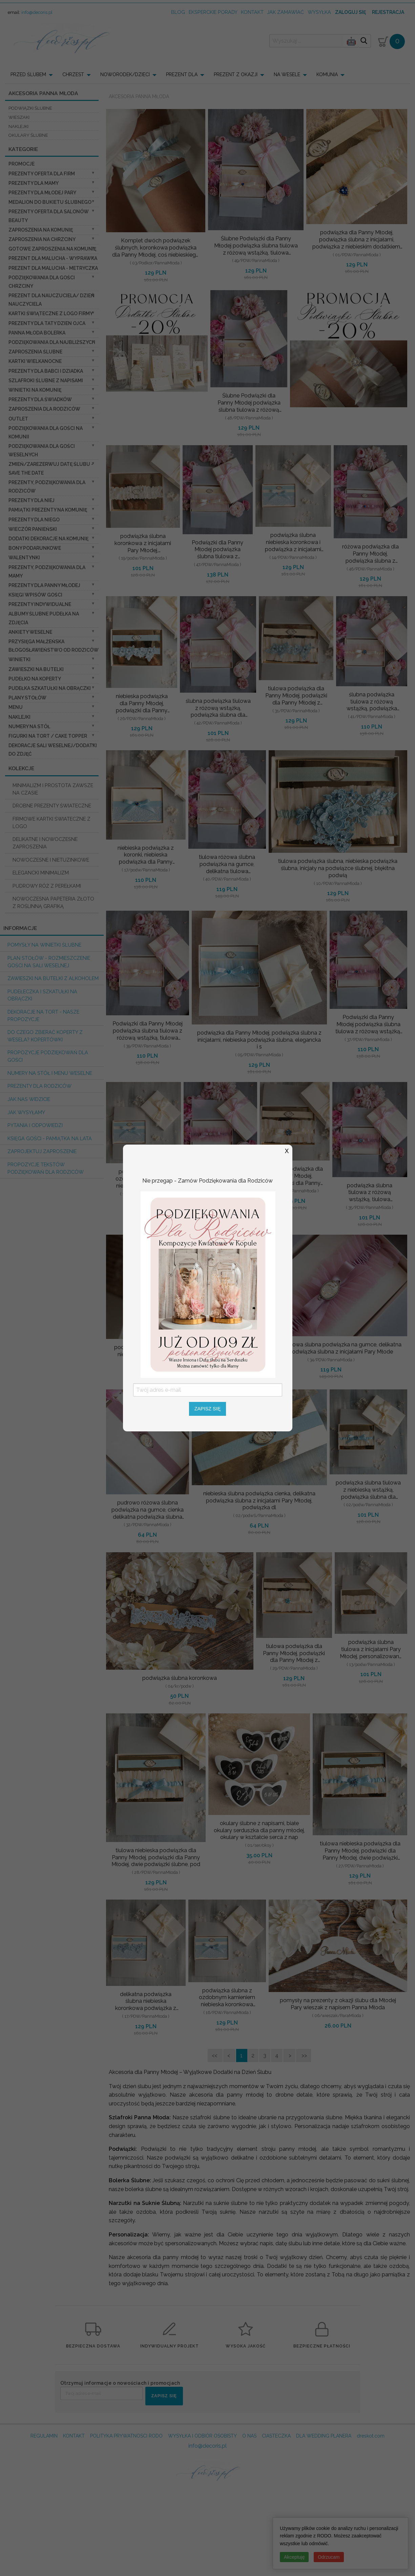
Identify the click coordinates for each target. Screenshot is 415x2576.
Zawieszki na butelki (36, 669)
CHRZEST (73, 74)
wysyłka (319, 12)
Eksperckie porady (213, 12)
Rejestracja (388, 12)
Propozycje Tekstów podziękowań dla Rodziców (45, 1168)
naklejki (18, 126)
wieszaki (18, 117)
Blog (178, 12)
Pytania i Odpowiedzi (35, 1125)
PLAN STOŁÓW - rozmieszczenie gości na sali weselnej (48, 961)
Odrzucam (329, 2557)
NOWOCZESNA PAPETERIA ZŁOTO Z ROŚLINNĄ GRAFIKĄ (53, 902)
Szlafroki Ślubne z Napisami (45, 380)
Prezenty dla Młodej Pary (42, 192)
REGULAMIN (44, 2436)
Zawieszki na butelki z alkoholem (53, 978)
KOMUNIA (327, 74)
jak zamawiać (285, 12)
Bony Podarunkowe (34, 548)
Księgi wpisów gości (35, 595)
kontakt (252, 12)
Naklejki (19, 717)
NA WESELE (287, 74)
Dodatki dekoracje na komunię (48, 538)
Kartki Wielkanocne (35, 361)
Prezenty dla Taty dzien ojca (46, 323)
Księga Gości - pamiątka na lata (49, 1138)
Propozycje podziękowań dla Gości (47, 1056)
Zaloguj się (350, 12)
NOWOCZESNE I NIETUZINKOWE (51, 860)
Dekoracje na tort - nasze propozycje (43, 1015)
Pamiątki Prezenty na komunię (47, 510)
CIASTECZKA (276, 2436)
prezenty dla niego (34, 519)
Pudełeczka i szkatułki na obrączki (42, 995)
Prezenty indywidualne (39, 604)
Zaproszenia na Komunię (40, 230)
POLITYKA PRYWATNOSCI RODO (126, 2436)
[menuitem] (34, 74)
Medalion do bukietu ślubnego (49, 202)
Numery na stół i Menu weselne (49, 1073)
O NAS (249, 2436)
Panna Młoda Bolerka (36, 332)
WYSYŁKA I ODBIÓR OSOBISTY (202, 2436)
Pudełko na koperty (34, 678)
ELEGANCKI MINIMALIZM (41, 872)
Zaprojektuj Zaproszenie (42, 1151)
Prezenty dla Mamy (33, 183)
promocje (21, 164)
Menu (15, 707)
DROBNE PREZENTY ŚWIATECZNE (52, 805)
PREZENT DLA (182, 74)
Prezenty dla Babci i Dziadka (45, 371)
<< (215, 2055)
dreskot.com (371, 2436)
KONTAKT (74, 2436)
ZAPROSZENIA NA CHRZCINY (42, 239)
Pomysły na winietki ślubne (44, 945)
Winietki (19, 659)
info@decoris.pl (37, 12)
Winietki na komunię (34, 390)
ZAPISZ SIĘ (164, 2396)
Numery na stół (29, 726)
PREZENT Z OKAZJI (235, 74)
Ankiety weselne (30, 632)
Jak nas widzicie (28, 1099)
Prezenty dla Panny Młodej (44, 585)
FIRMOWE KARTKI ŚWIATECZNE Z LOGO (51, 822)
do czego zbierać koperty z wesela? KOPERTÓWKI (45, 1035)
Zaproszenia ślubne (35, 351)
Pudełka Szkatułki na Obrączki (49, 688)
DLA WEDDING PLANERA (323, 2436)
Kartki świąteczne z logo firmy (50, 313)
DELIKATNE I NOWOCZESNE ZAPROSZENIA (45, 842)
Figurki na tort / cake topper (47, 736)
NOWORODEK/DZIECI (125, 74)
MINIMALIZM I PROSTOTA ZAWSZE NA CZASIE (53, 789)
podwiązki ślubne (30, 108)
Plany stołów (27, 697)
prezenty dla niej (31, 500)
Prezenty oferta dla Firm (41, 173)
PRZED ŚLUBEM (28, 74)
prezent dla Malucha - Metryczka (53, 268)
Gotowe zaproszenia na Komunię (52, 249)
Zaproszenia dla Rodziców (44, 409)
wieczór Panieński (32, 529)
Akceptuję (294, 2557)
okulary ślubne (28, 135)
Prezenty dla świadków (40, 399)
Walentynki (24, 557)
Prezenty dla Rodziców (39, 1086)
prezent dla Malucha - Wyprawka (52, 258)
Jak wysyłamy (26, 1112)
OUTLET (18, 418)
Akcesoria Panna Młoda (139, 96)
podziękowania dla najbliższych (51, 342)
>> (303, 2055)
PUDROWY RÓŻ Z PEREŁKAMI (47, 886)
